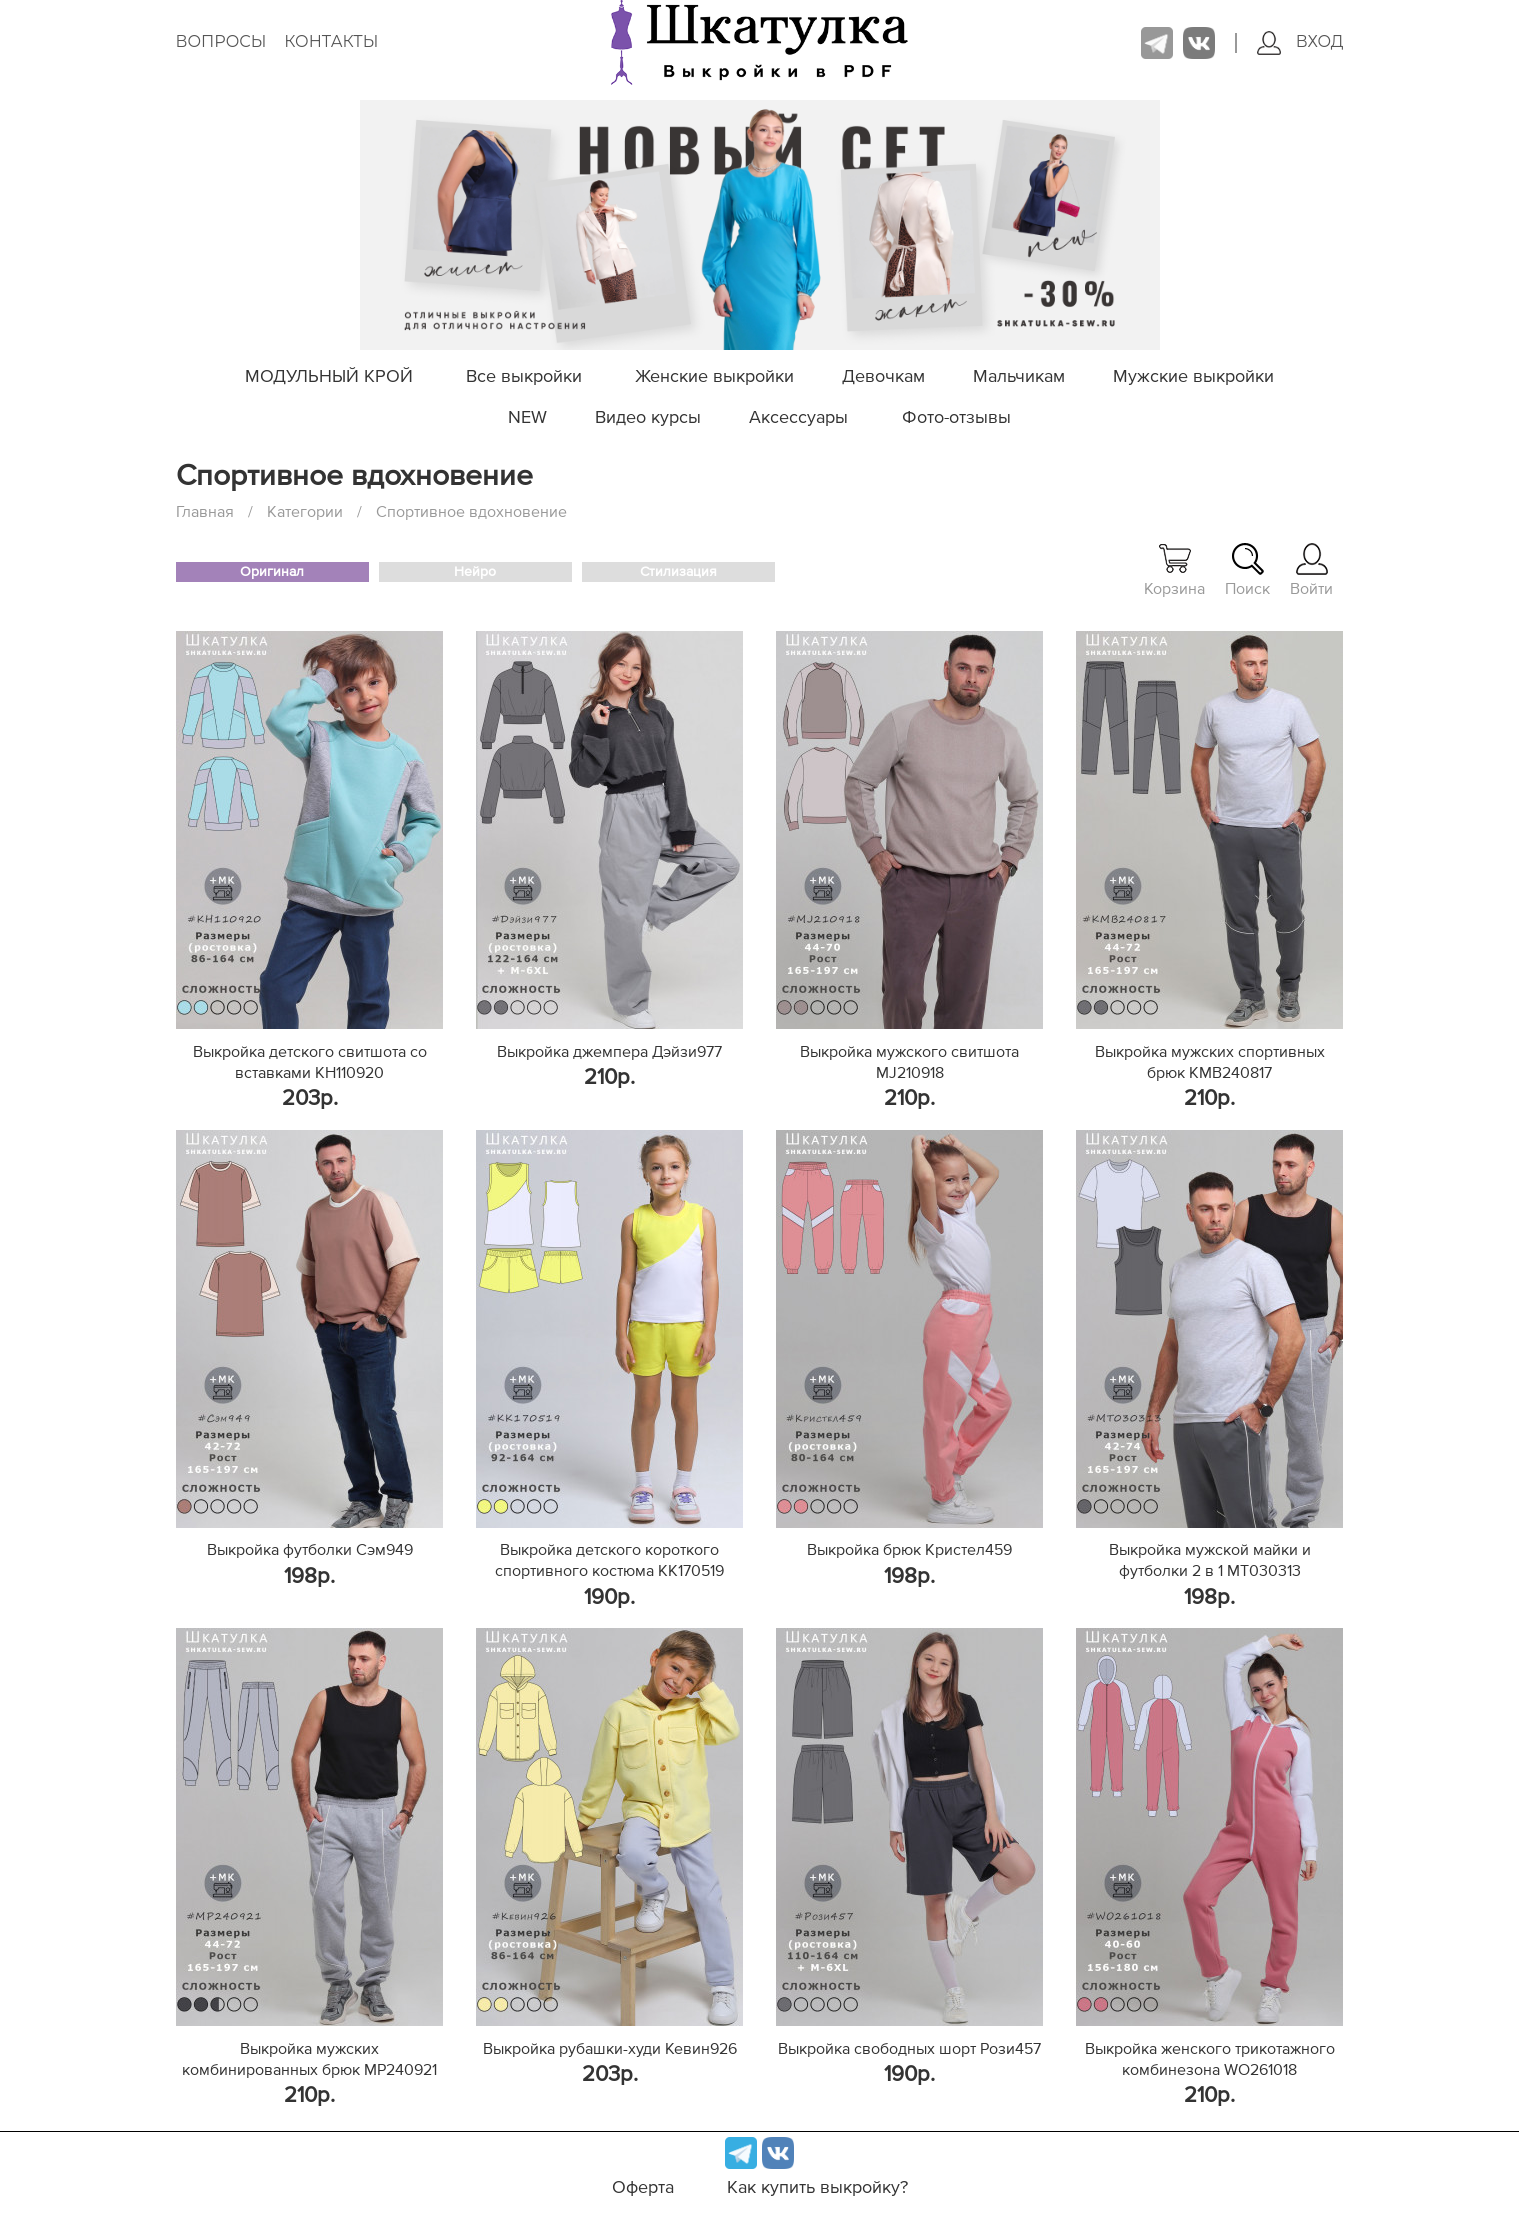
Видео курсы (648, 418)
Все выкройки (524, 377)
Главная (205, 512)
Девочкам (883, 377)
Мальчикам (1019, 377)
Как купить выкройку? (817, 2188)
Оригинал (272, 572)
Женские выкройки (714, 377)
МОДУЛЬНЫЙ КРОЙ (329, 377)
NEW (527, 418)
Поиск (1247, 570)
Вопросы (221, 41)
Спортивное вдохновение (471, 512)
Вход (1300, 43)
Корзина (1174, 570)
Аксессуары (798, 418)
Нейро (475, 572)
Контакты (331, 41)
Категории (305, 512)
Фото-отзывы (956, 418)
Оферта (643, 2188)
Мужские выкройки (1193, 377)
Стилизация (678, 572)
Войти (1311, 570)
